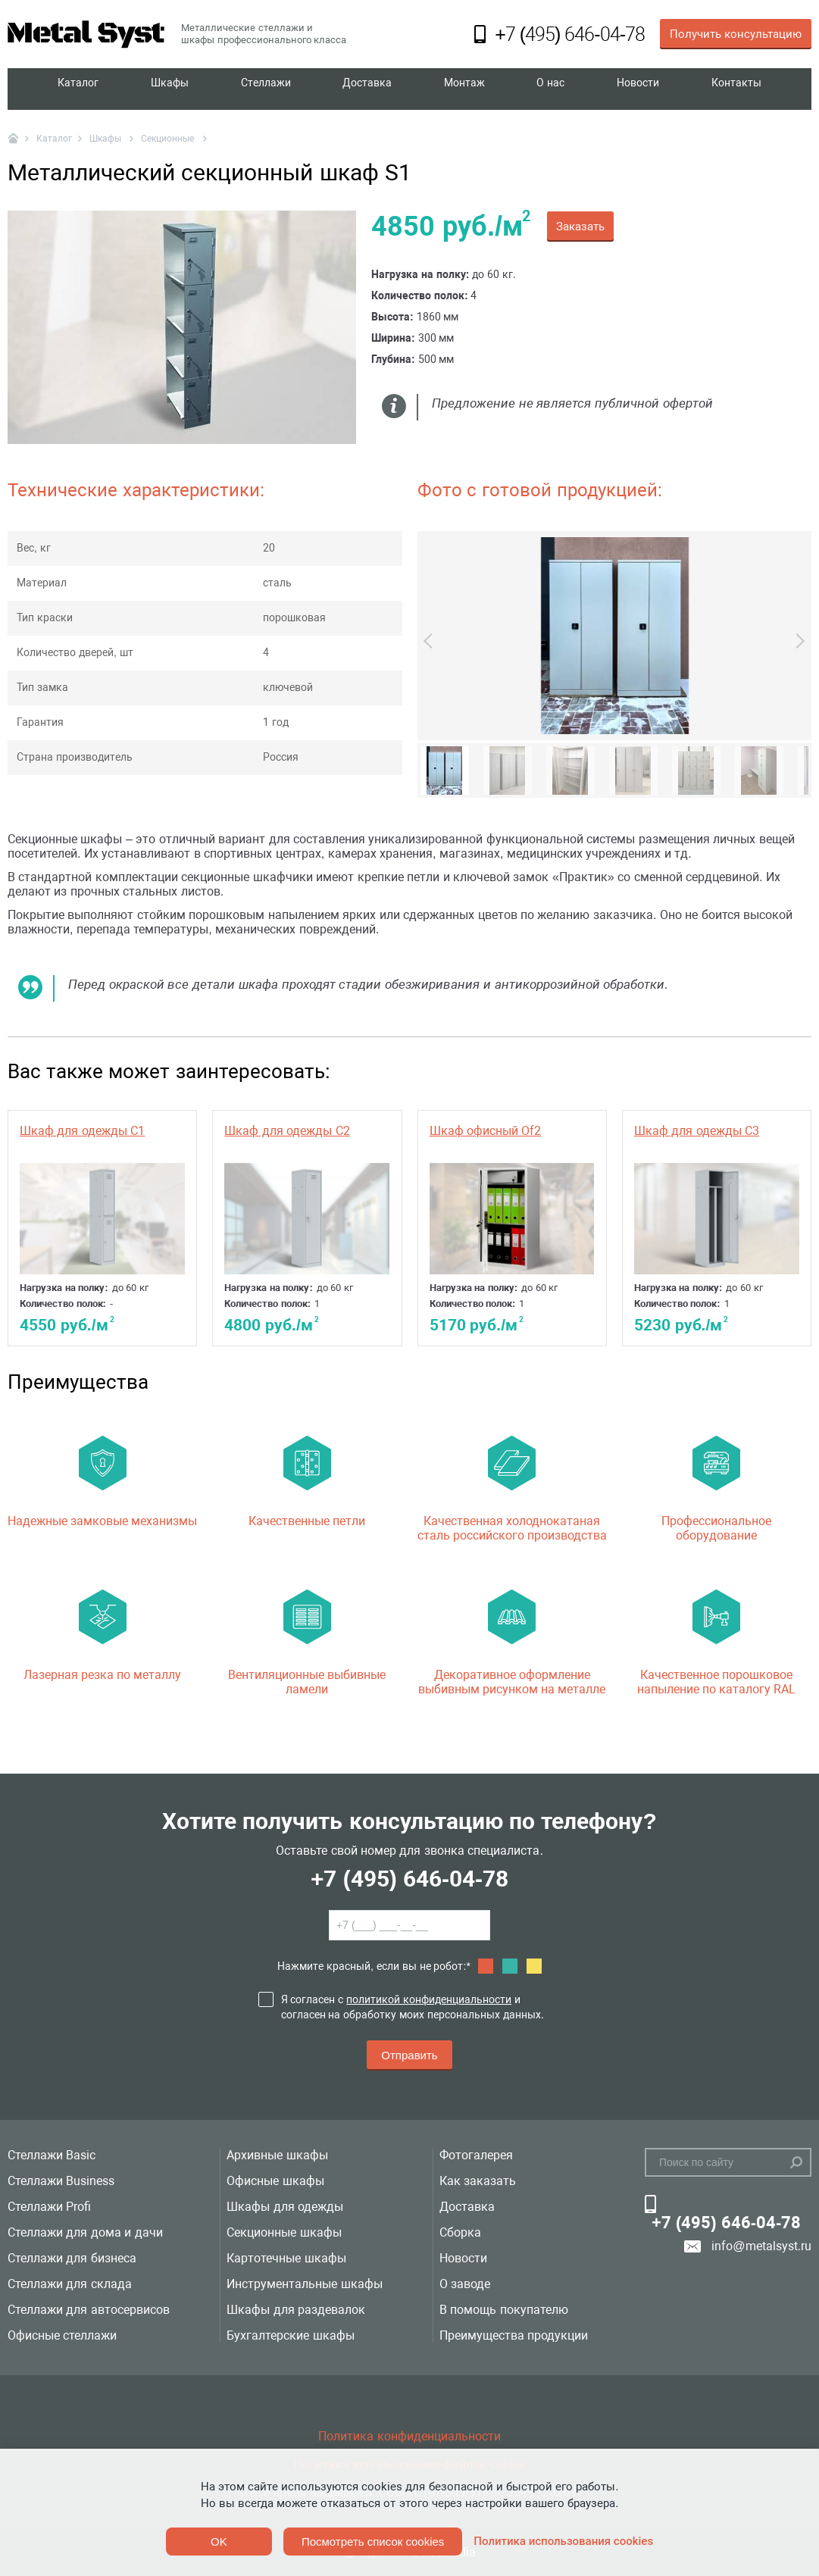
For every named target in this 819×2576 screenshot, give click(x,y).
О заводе (464, 2284)
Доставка (367, 89)
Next (797, 641)
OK (219, 2541)
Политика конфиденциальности (409, 2436)
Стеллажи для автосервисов (89, 2309)
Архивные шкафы (277, 2155)
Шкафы (170, 89)
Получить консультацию (736, 34)
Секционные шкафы (284, 2232)
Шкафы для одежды (285, 2206)
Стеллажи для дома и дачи (85, 2232)
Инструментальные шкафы (304, 2284)
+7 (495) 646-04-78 (409, 1878)
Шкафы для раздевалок (296, 2309)
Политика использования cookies (563, 2541)
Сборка (460, 2232)
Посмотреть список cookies (373, 2541)
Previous (431, 641)
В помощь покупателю (503, 2309)
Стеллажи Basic (51, 2155)
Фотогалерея (476, 2155)
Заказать (580, 226)
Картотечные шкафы (286, 2258)
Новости (637, 89)
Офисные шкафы (275, 2181)
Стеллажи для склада (70, 2284)
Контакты (736, 89)
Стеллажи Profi (49, 2206)
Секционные (168, 138)
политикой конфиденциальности (428, 1999)
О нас (550, 89)
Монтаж (465, 89)
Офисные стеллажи (62, 2335)
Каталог (78, 89)
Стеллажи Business (61, 2181)
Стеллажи (265, 89)
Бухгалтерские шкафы (290, 2335)
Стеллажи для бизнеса (72, 2258)
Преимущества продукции (513, 2335)
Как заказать (477, 2181)
